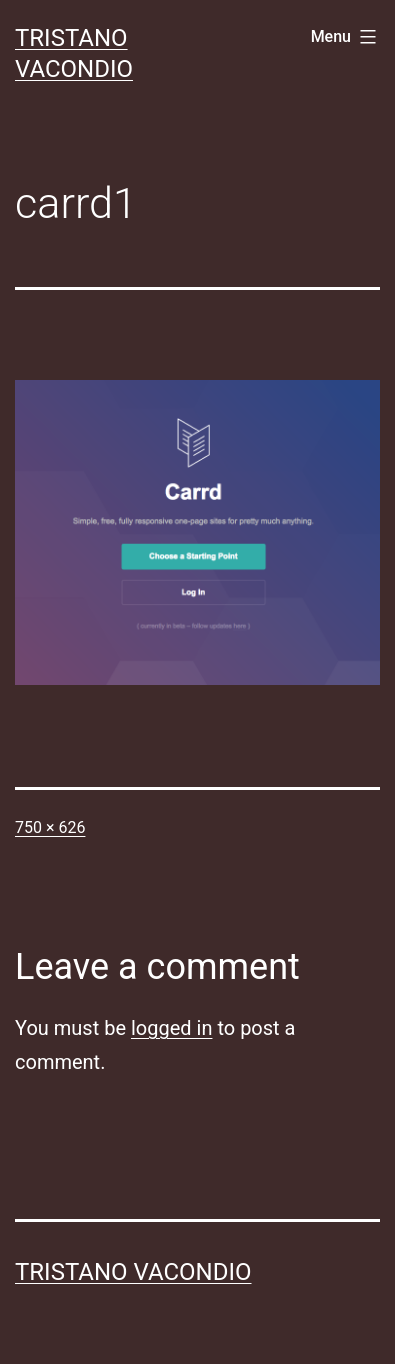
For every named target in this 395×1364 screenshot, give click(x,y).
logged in (171, 1028)
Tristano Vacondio (133, 1272)
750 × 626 (50, 827)
